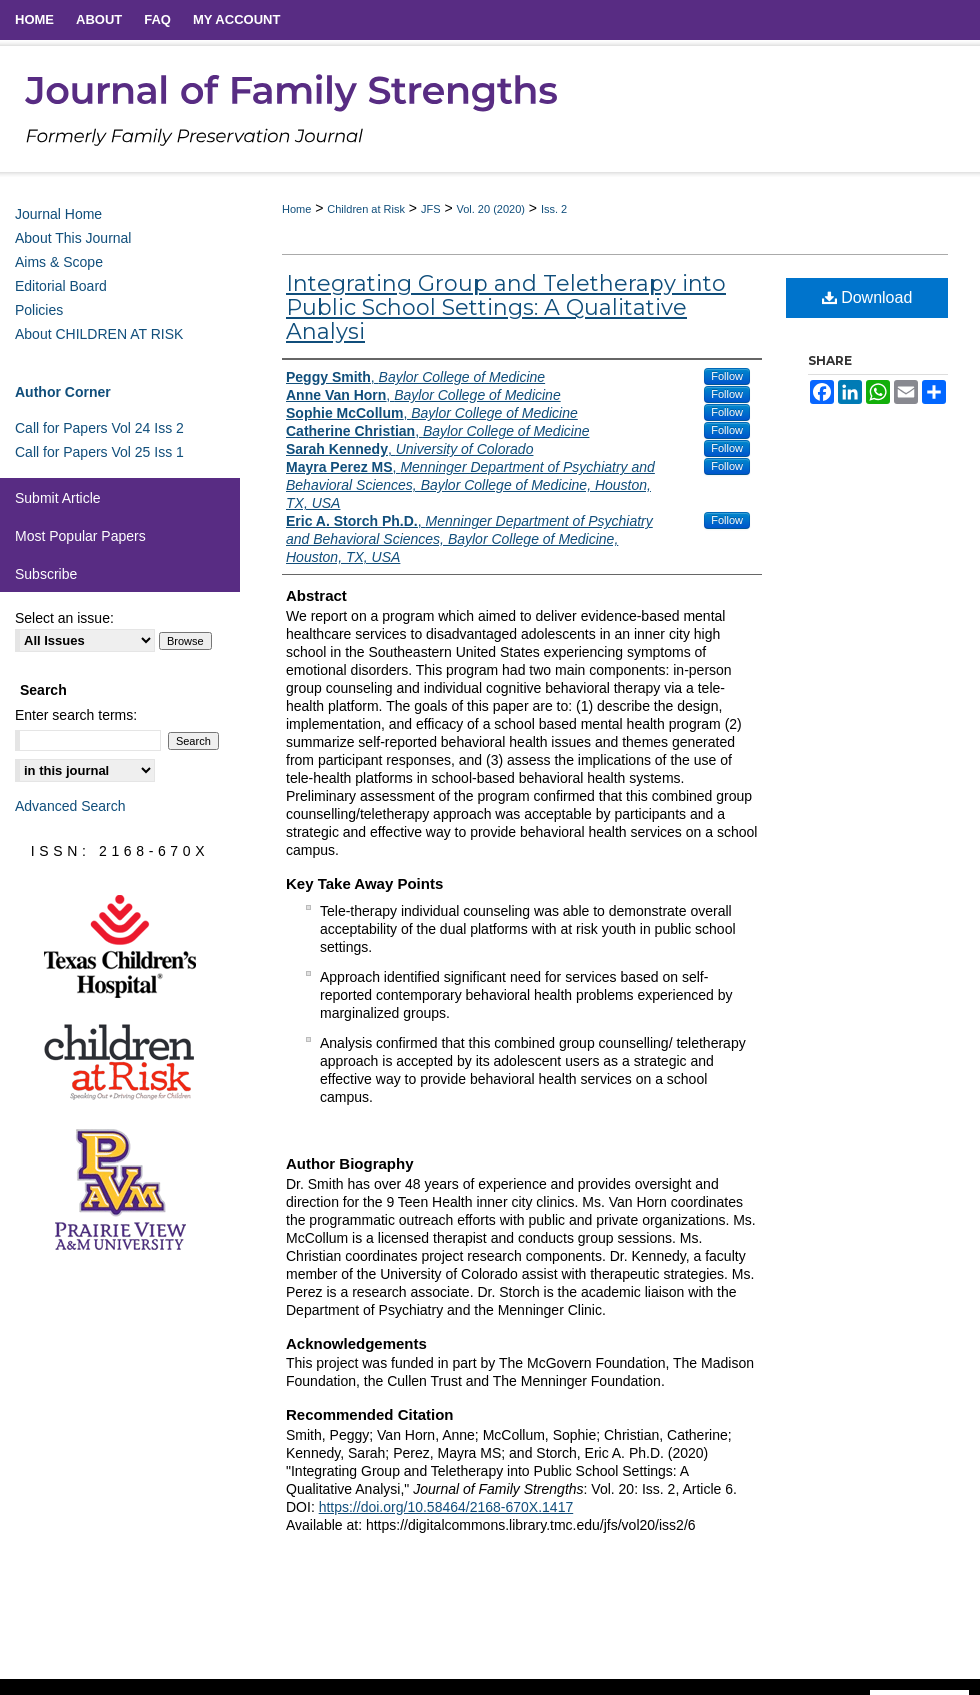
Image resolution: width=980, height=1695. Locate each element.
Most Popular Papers (80, 536)
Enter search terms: (76, 715)
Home (296, 209)
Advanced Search (70, 806)
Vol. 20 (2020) (490, 209)
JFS (431, 209)
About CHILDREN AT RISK (99, 334)
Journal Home (58, 214)
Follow (727, 376)
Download (867, 297)
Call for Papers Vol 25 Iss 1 (99, 452)
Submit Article (58, 498)
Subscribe (46, 574)
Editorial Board (61, 286)
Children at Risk (366, 209)
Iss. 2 (554, 209)
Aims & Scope (59, 262)
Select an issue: (64, 618)
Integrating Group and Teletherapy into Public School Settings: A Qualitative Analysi (506, 307)
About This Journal (73, 238)
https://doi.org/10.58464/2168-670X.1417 (446, 1507)
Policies (39, 310)
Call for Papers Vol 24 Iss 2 (99, 428)
